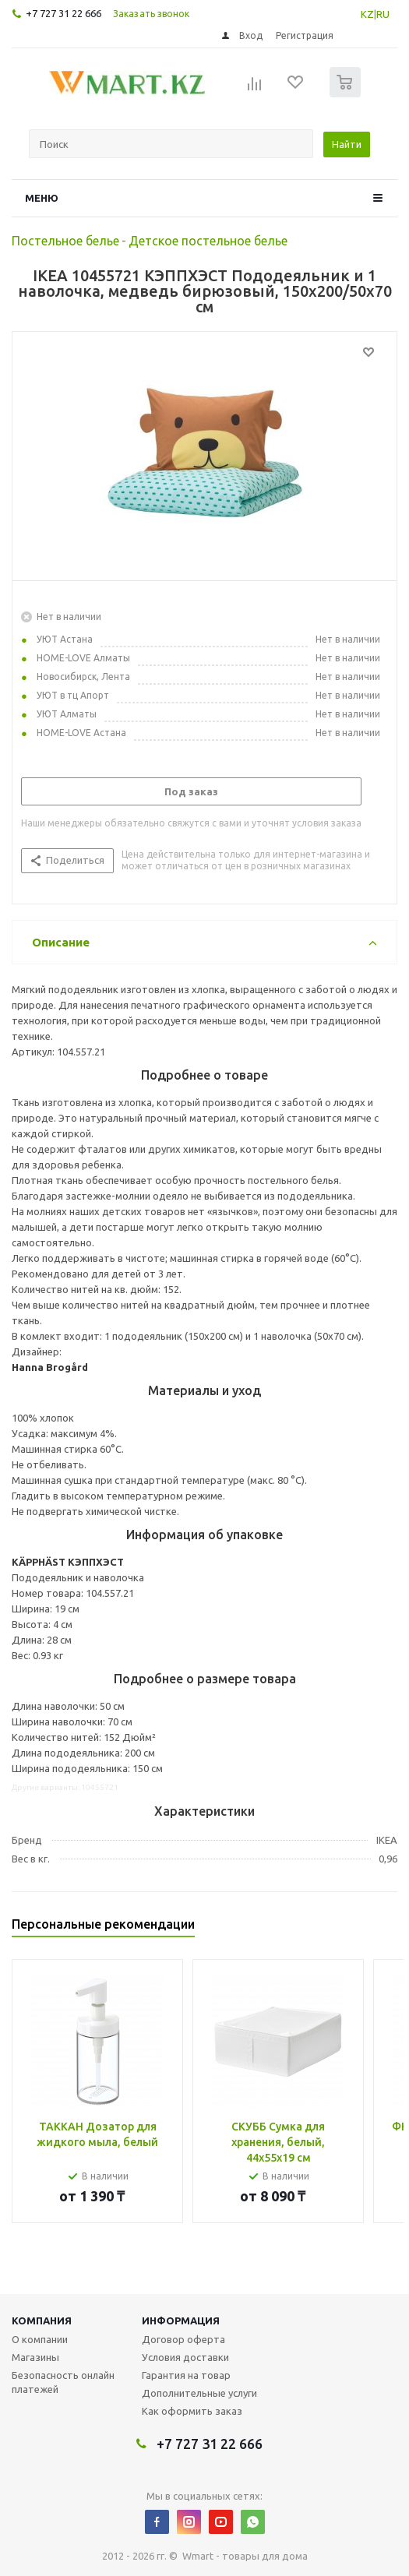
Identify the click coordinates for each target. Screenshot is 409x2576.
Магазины (35, 2357)
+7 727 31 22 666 (63, 13)
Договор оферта (183, 2339)
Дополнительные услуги (199, 2392)
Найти (346, 144)
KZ (367, 14)
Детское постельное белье (208, 241)
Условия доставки (185, 2357)
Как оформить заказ (192, 2410)
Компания (42, 2320)
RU (383, 14)
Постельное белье (65, 241)
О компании (40, 2339)
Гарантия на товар (186, 2375)
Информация (181, 2320)
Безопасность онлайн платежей (63, 2382)
